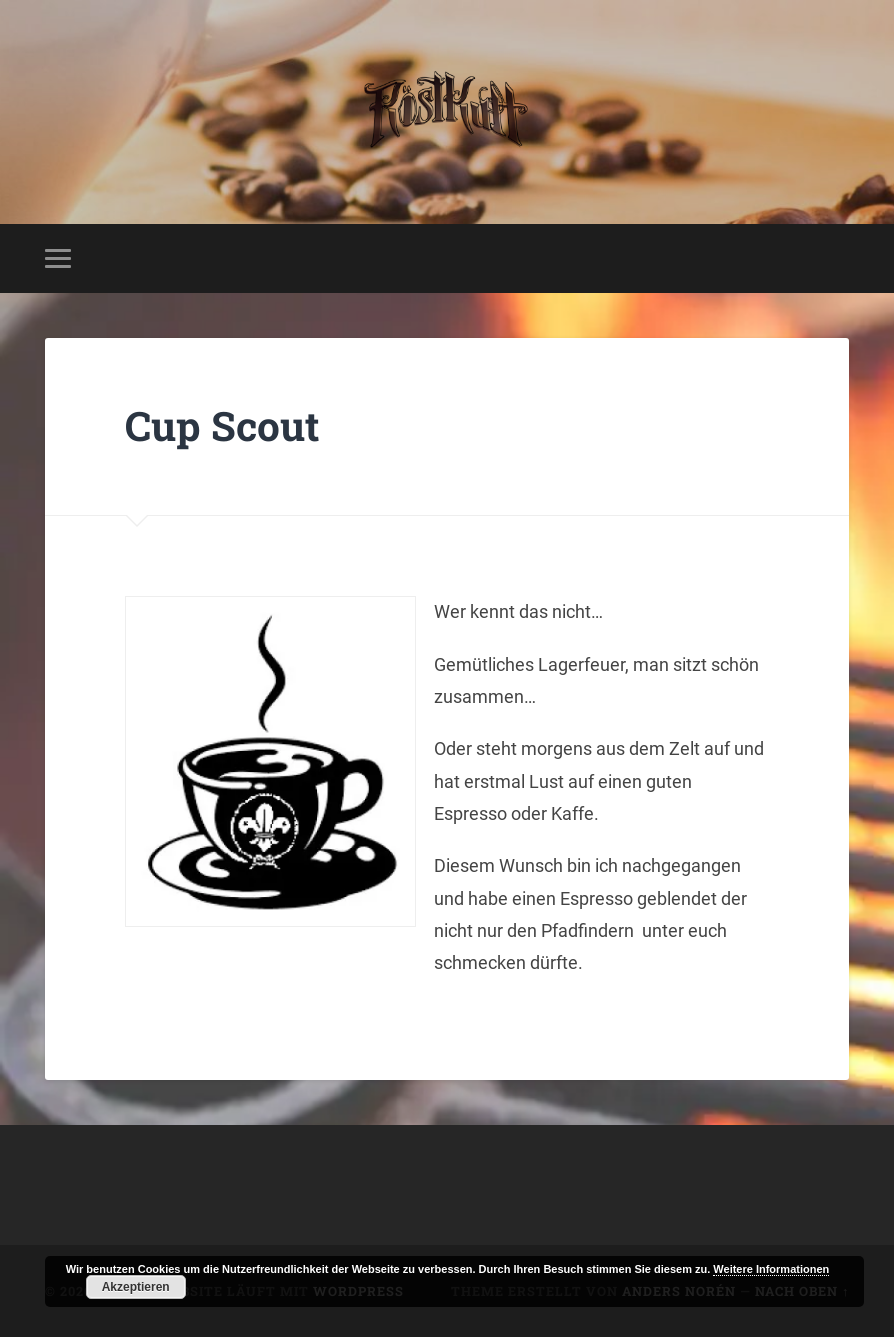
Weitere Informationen (771, 1269)
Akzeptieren (136, 1287)
